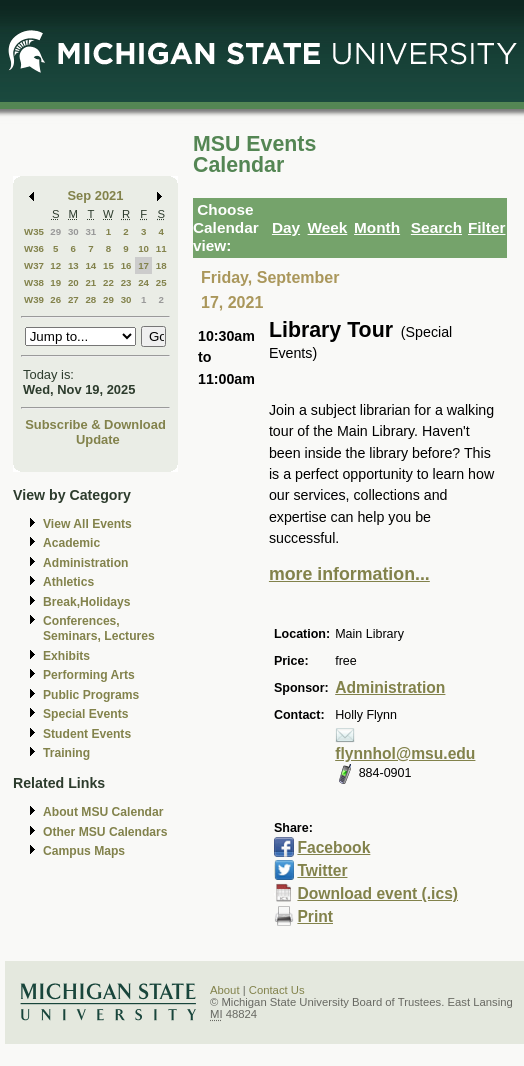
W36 (34, 248)
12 (55, 265)
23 (126, 282)
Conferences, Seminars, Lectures (99, 628)
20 (73, 282)
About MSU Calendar (103, 812)
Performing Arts (89, 675)
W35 (34, 231)
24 (143, 282)
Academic (71, 543)
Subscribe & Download (95, 424)
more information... (349, 574)
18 (161, 265)
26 (55, 299)
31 (90, 231)
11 (161, 248)
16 (126, 265)
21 (90, 282)
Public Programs (91, 695)
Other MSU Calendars (105, 832)
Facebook (333, 847)
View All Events (87, 524)
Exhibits (66, 656)
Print (315, 916)
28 (90, 299)
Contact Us (277, 990)
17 (143, 265)
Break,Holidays (87, 602)
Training (66, 753)
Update (98, 439)
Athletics (68, 582)
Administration (85, 563)
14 (90, 265)
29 (55, 231)
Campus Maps (84, 851)
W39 (34, 299)
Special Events (85, 714)
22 (108, 282)
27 (73, 299)
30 (73, 231)
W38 (34, 282)
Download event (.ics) (377, 893)
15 (108, 265)
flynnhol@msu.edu (405, 753)
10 (143, 248)
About (225, 990)
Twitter (322, 870)
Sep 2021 (96, 195)
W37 (34, 265)
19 (55, 282)
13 (73, 265)
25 (161, 282)
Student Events (87, 734)
